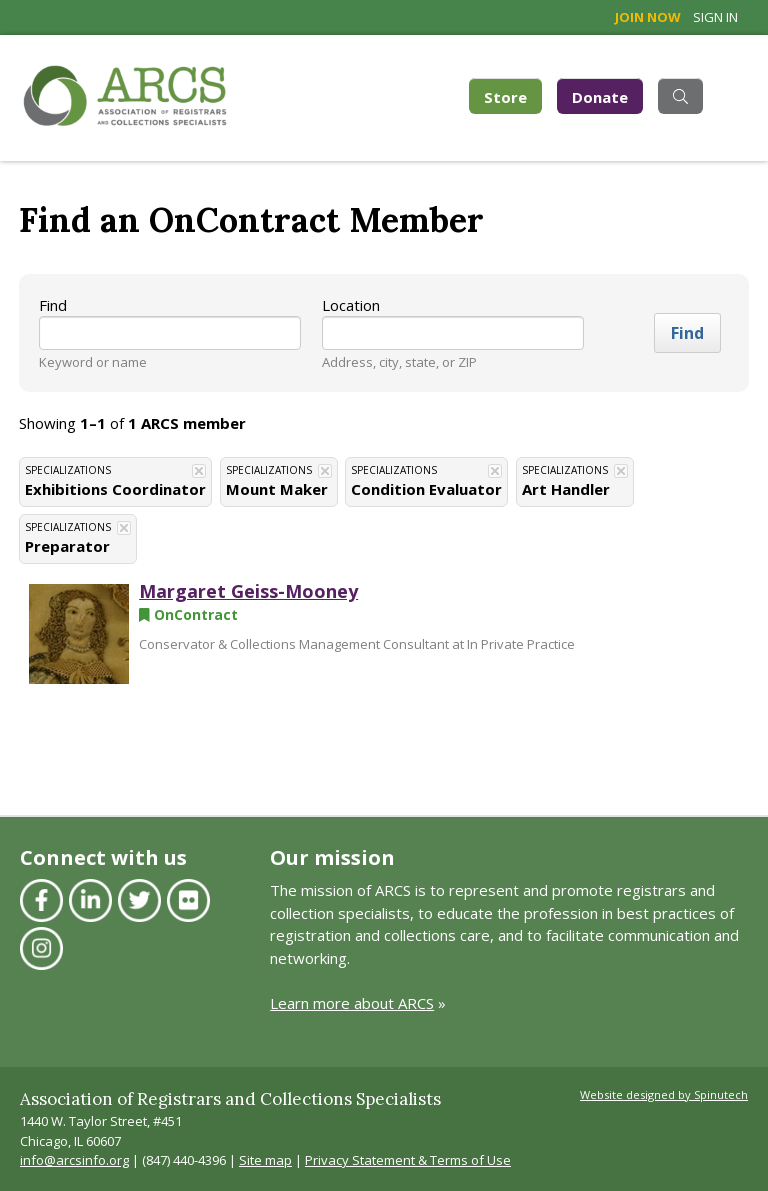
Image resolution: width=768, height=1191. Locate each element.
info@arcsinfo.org (74, 1160)
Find (53, 305)
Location (351, 305)
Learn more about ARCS (352, 1003)
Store (513, 95)
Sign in (715, 17)
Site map (265, 1160)
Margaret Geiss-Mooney (248, 591)
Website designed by (664, 1094)
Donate (600, 97)
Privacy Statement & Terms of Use (408, 1160)
